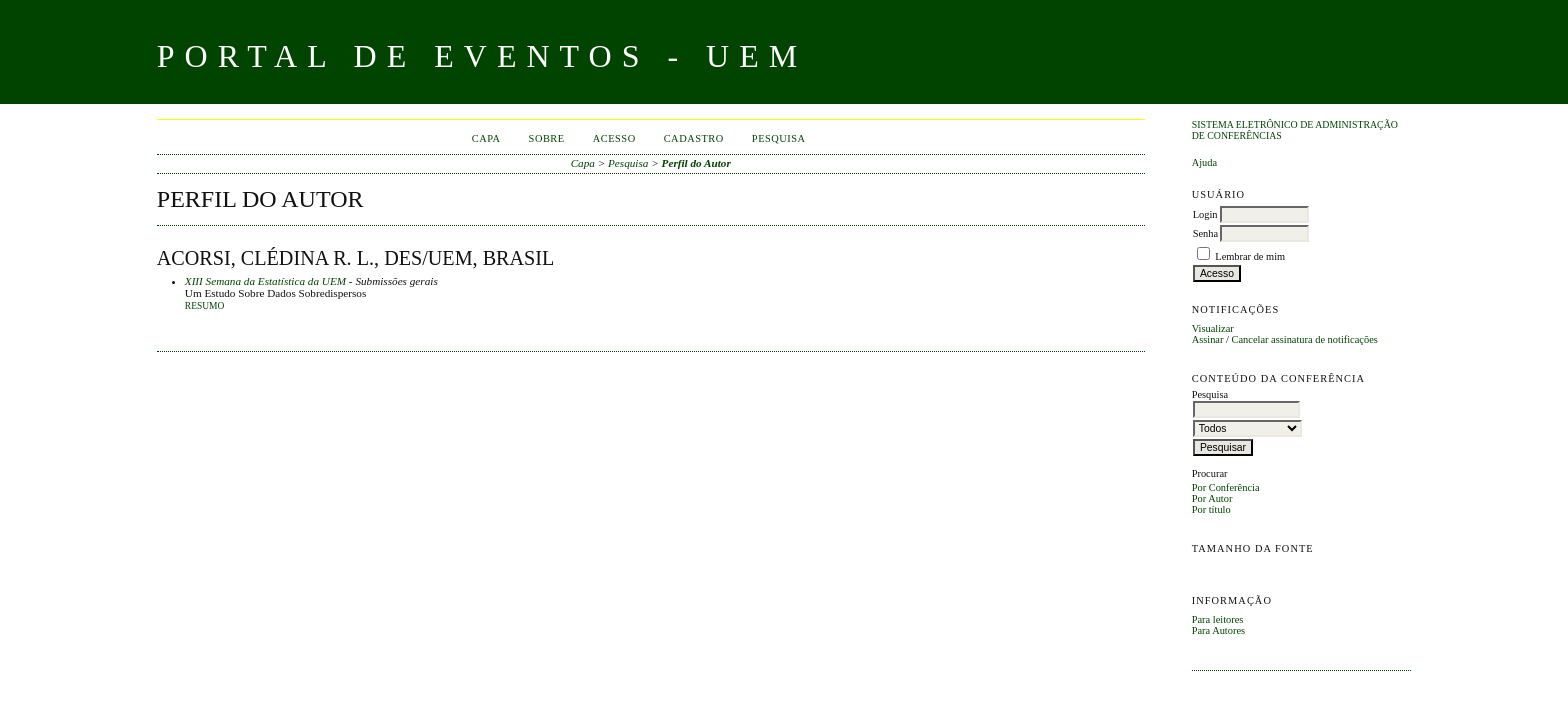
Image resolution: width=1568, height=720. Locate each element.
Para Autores (1218, 630)
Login (1205, 214)
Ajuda (1204, 162)
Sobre (547, 138)
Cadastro (694, 138)
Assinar (1208, 339)
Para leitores (1218, 619)
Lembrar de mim (1250, 256)
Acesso (614, 138)
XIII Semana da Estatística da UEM (265, 281)
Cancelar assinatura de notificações (1305, 339)
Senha (1205, 233)
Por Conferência (1226, 487)
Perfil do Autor (696, 163)
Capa (486, 138)
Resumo (205, 306)
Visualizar (1213, 328)
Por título (1211, 509)
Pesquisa (779, 138)
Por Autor (1212, 498)
